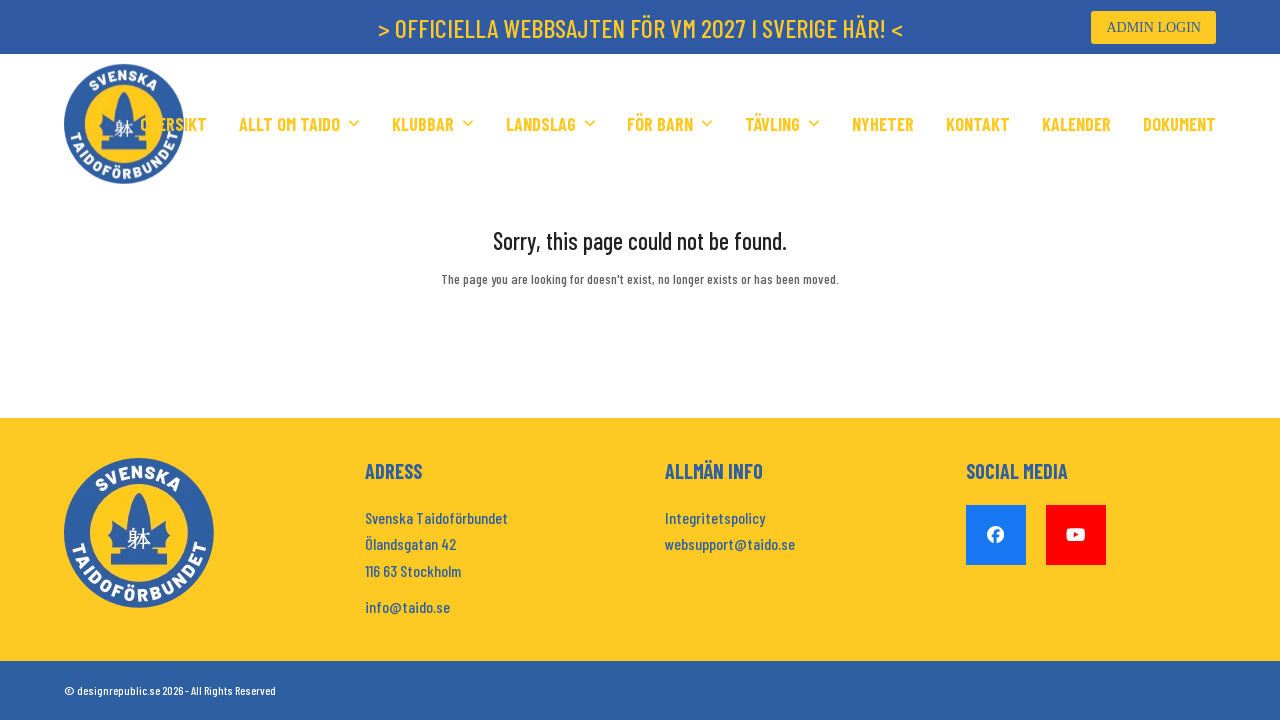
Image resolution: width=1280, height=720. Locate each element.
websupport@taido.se (730, 543)
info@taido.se (407, 606)
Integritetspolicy (715, 517)
